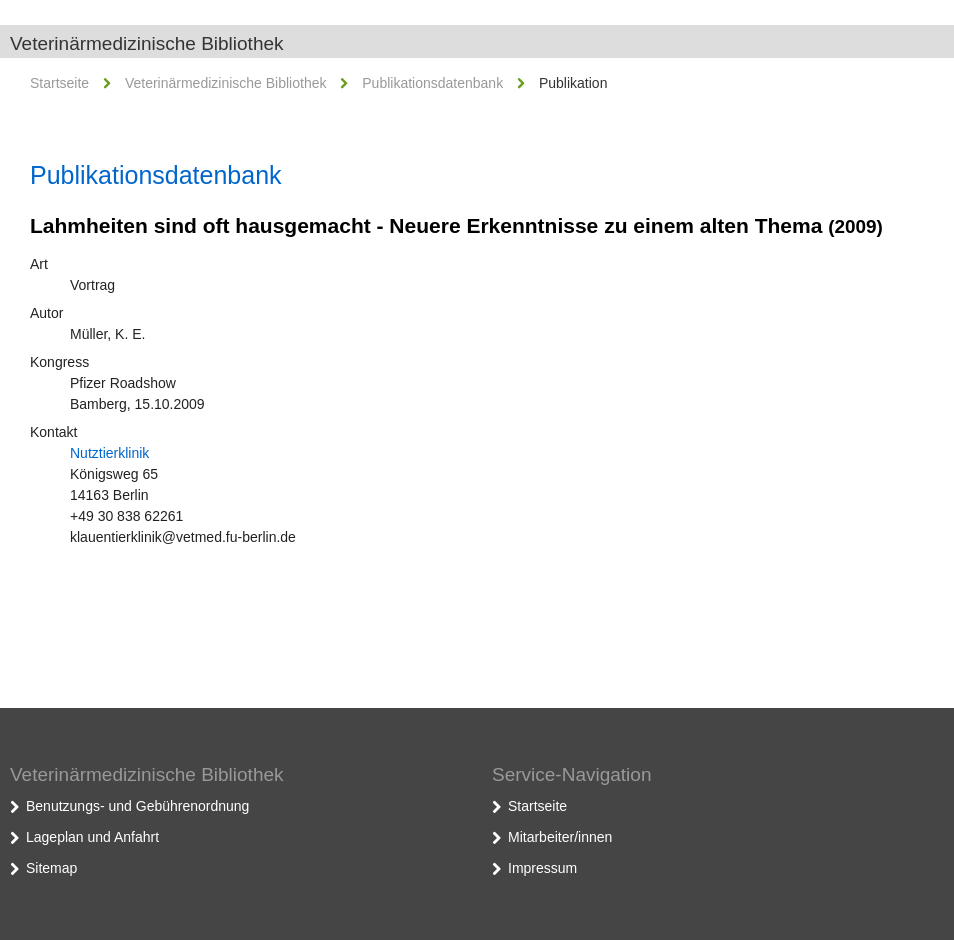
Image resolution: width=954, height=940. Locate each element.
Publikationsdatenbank (432, 83)
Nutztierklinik (109, 453)
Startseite (59, 83)
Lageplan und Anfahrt (92, 837)
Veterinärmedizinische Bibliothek (147, 43)
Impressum (542, 868)
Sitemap (51, 868)
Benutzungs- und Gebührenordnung (137, 806)
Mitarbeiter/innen (560, 837)
